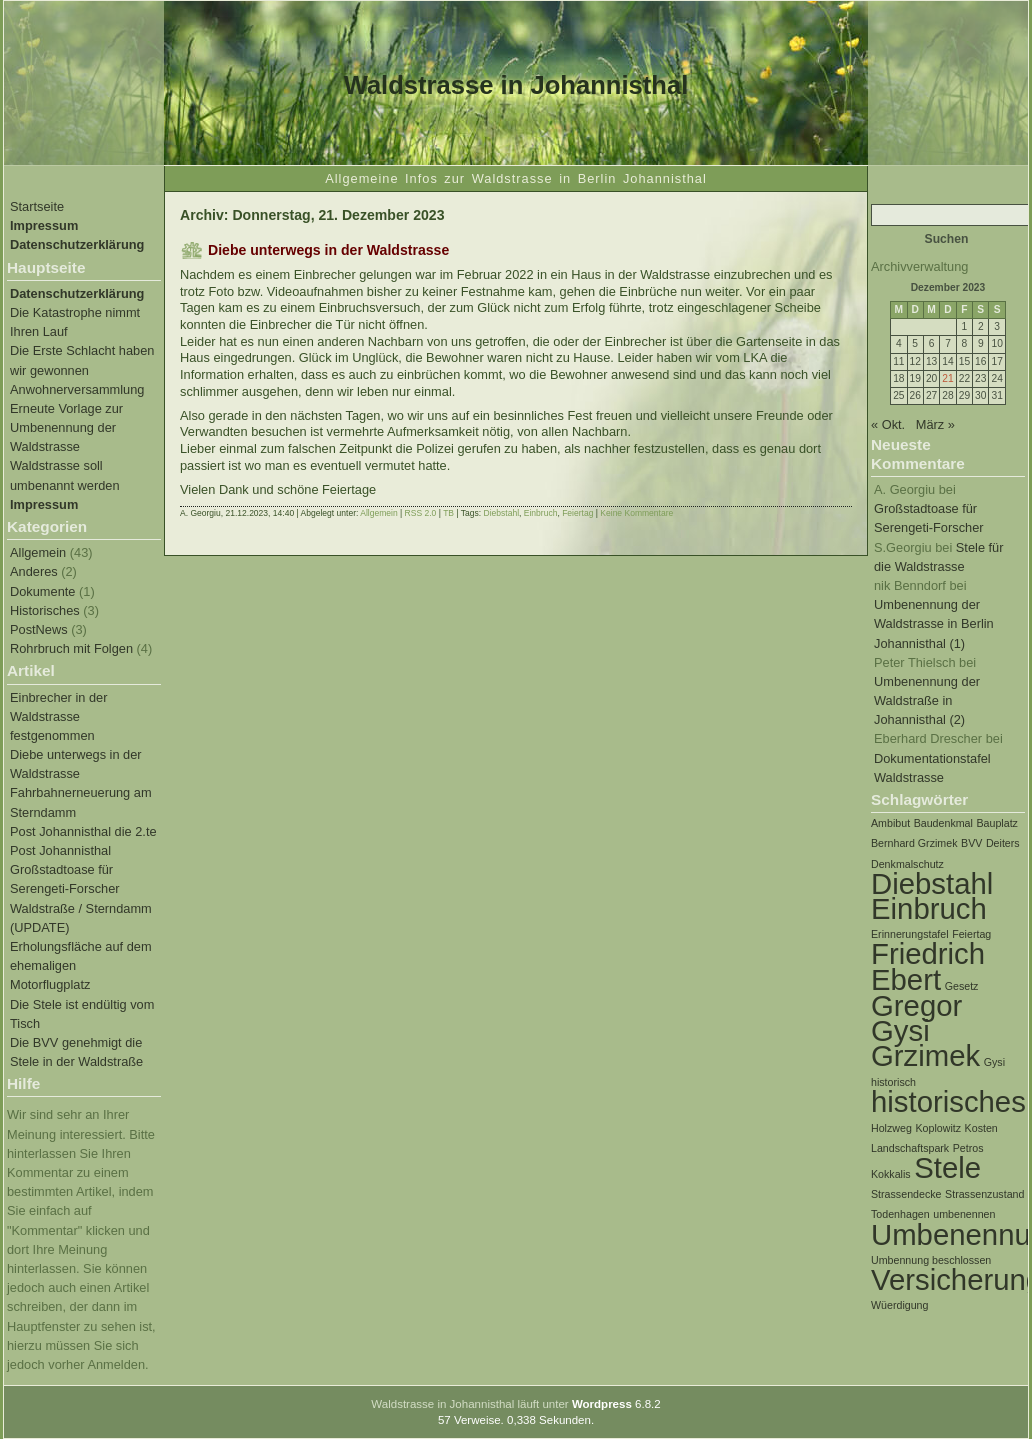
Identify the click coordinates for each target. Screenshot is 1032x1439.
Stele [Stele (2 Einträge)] (947, 1167)
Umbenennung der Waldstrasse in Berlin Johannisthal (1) (934, 623)
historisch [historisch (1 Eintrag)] (893, 1082)
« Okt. (888, 424)
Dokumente (42, 591)
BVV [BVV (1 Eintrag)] (971, 843)
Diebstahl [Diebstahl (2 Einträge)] (932, 883)
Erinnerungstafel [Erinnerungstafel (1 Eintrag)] (910, 934)
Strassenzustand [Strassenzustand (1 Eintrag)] (984, 1194)
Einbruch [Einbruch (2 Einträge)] (929, 908)
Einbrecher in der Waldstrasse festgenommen (58, 716)
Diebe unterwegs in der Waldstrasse (328, 250)
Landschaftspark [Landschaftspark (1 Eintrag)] (910, 1148)
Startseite (37, 206)
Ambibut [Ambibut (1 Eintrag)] (890, 823)
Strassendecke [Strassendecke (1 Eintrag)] (906, 1194)
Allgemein (38, 552)
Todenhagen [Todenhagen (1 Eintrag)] (900, 1214)
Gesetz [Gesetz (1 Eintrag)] (962, 986)
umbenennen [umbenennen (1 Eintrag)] (964, 1214)
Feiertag (577, 513)
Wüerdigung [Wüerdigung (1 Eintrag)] (899, 1305)
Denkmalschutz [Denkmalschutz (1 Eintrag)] (907, 864)
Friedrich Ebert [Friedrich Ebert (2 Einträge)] (928, 966)
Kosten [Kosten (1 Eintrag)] (981, 1128)
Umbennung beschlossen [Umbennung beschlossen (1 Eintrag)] (931, 1260)
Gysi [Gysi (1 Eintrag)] (994, 1062)
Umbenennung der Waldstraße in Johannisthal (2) (927, 700)
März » (935, 424)
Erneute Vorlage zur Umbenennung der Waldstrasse (66, 427)
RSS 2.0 (421, 513)
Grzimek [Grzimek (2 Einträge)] (925, 1055)
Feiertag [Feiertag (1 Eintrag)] (971, 934)
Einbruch (541, 513)
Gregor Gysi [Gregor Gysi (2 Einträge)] (916, 1018)
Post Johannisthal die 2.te (83, 831)
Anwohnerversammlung (77, 389)
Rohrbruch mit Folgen (71, 648)
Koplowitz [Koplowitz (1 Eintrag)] (938, 1128)
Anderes (34, 571)
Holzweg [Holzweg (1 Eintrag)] (891, 1128)
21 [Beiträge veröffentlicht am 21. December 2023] (947, 378)
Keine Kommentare (636, 513)
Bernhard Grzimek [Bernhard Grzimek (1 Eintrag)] (914, 843)
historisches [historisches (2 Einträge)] (948, 1101)
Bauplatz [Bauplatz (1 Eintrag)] (996, 823)
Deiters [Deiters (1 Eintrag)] (1003, 843)
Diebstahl (502, 513)
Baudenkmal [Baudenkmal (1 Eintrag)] (943, 823)
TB (448, 513)
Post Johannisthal (60, 850)
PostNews (39, 629)
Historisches (45, 610)
